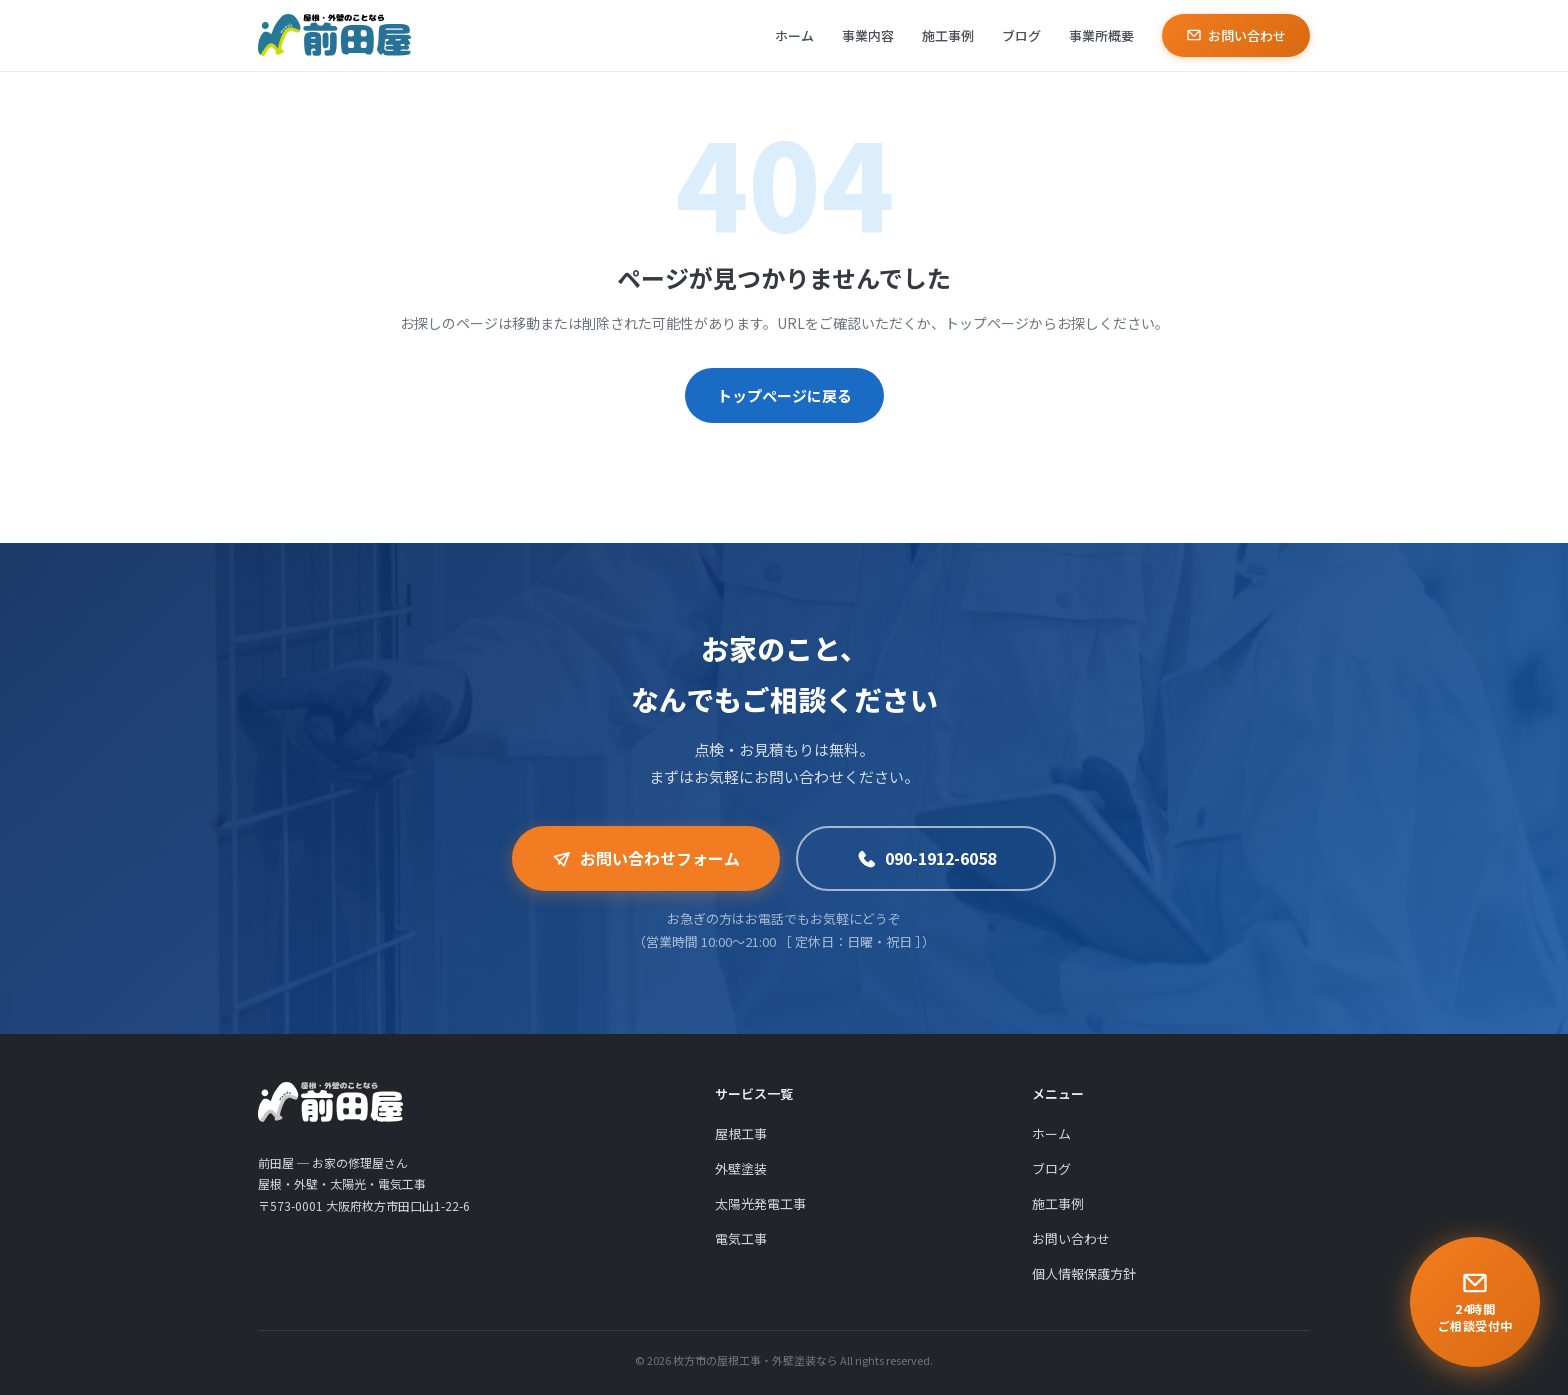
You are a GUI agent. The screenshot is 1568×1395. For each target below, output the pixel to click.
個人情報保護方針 (1084, 1281)
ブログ (1021, 35)
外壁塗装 (741, 1176)
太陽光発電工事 (760, 1211)
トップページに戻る (784, 395)
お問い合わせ (1236, 35)
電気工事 (741, 1246)
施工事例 (948, 35)
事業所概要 (1101, 35)
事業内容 (868, 35)
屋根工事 (741, 1141)
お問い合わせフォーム (646, 858)
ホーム (794, 35)
